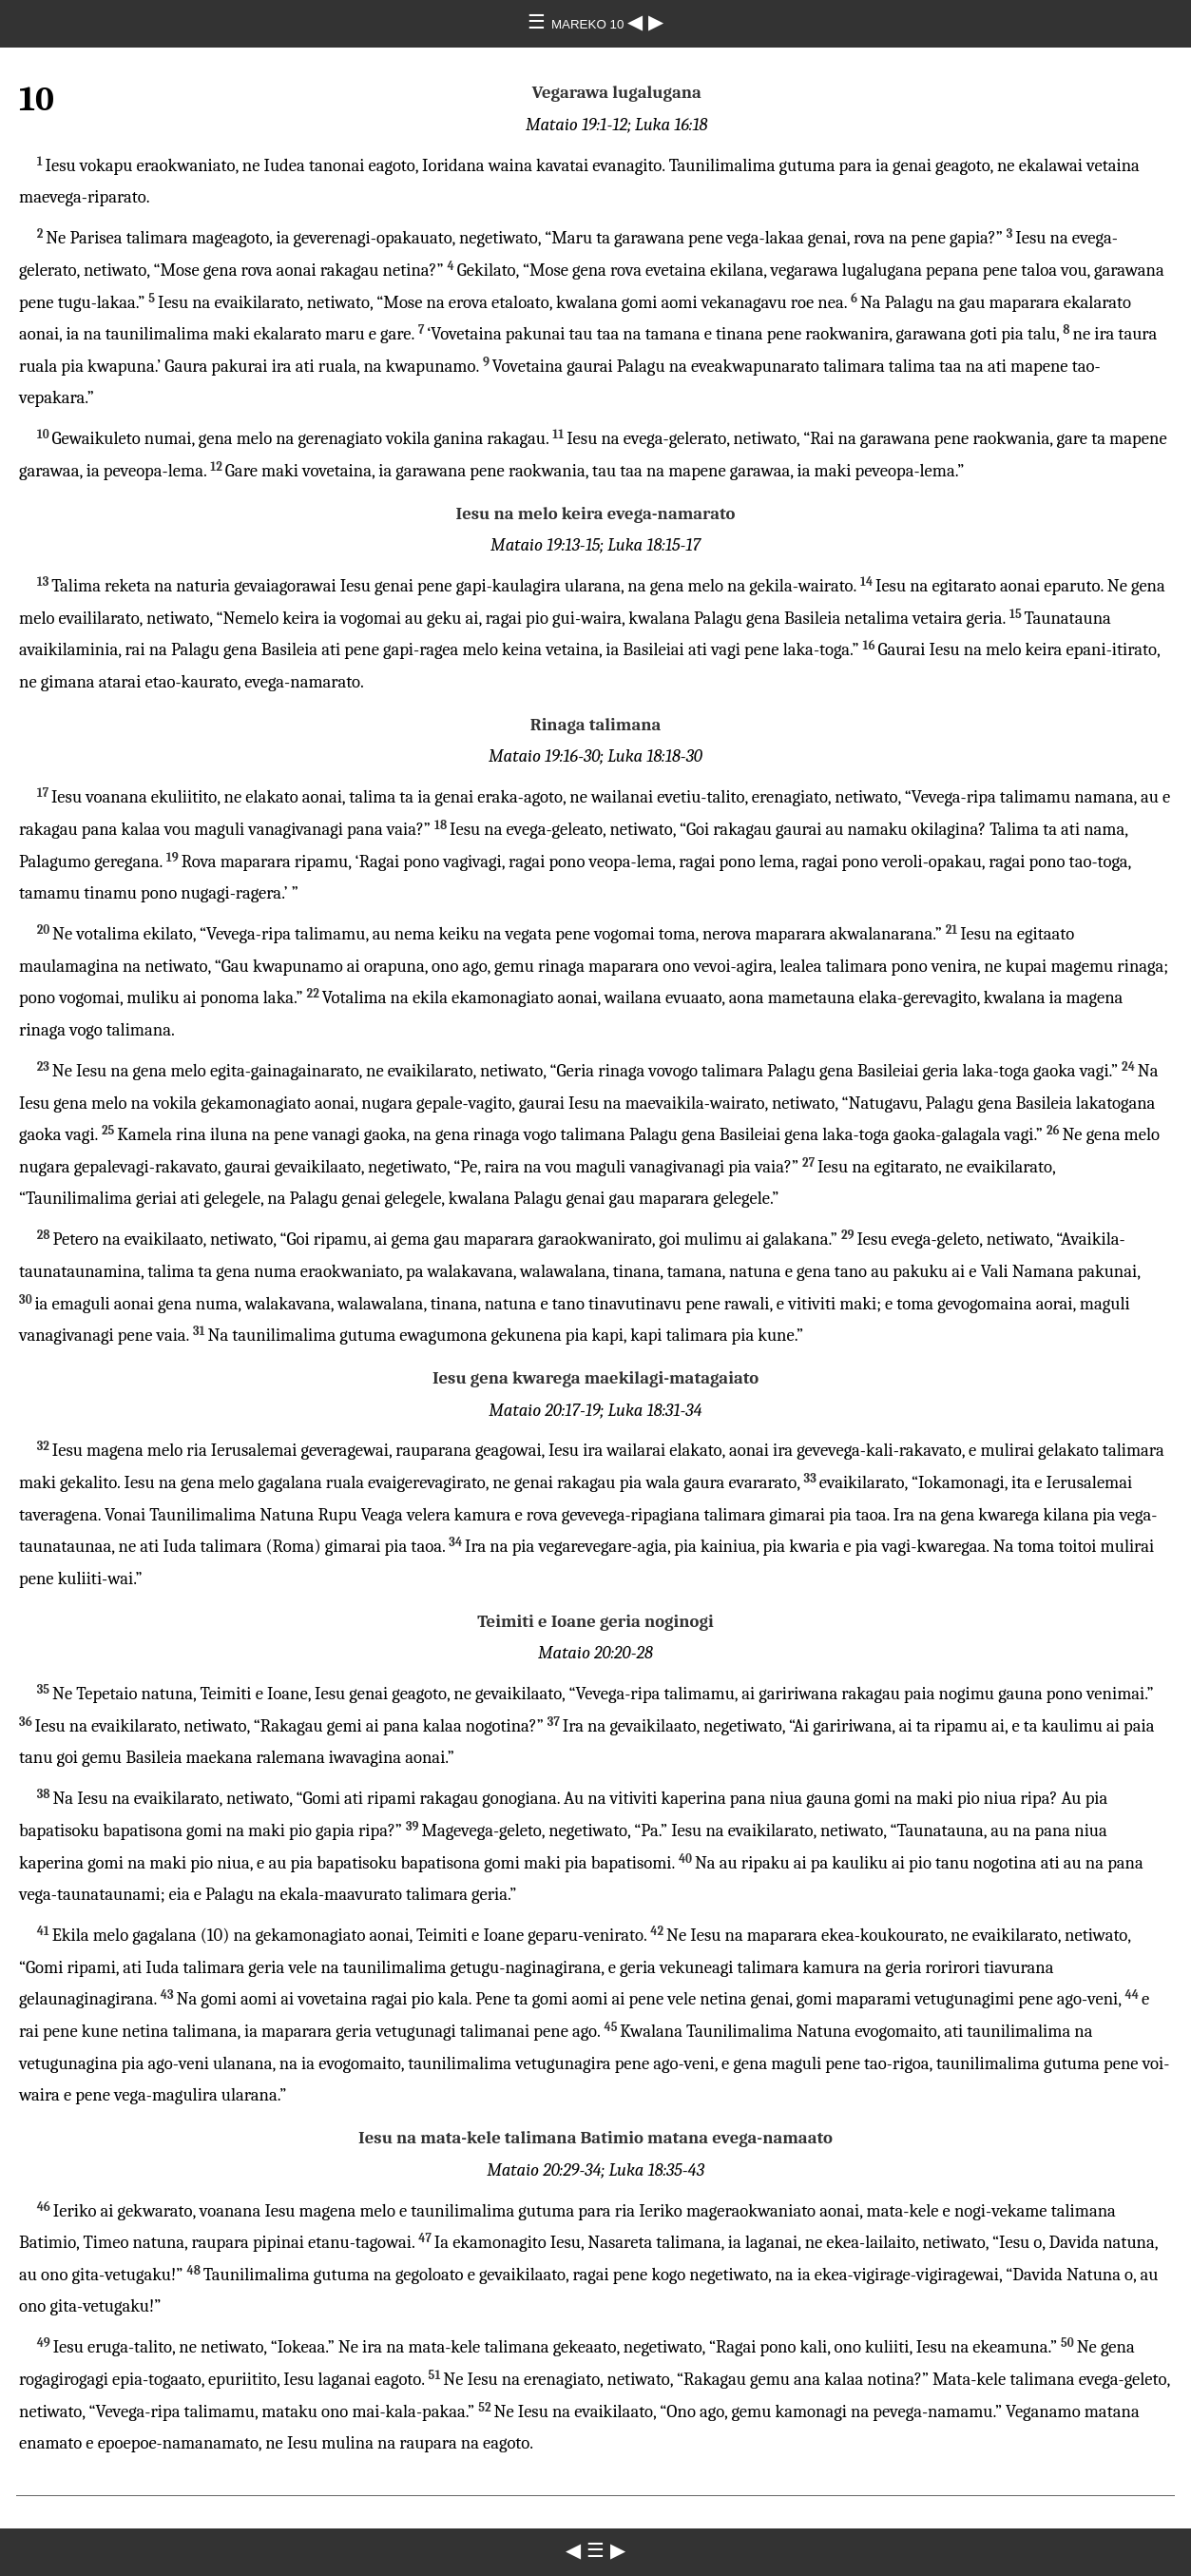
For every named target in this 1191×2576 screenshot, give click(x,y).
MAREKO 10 (589, 24)
